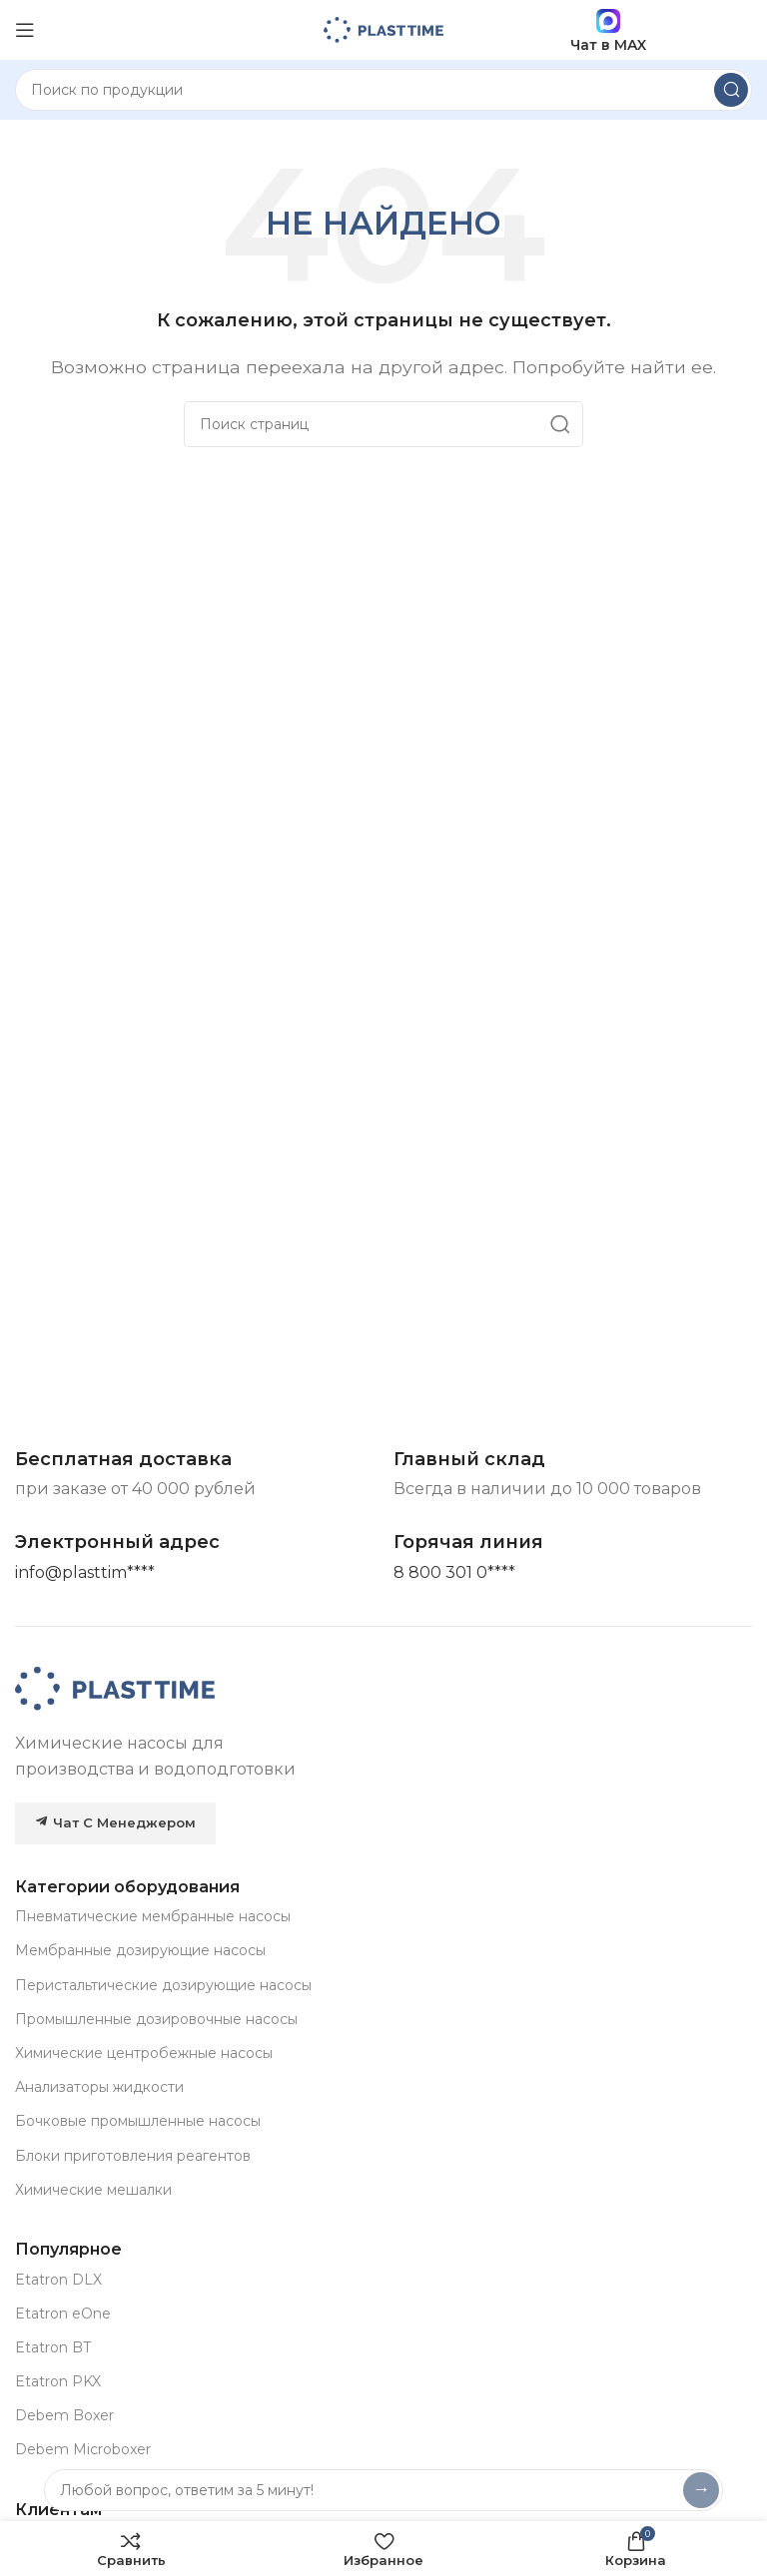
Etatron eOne (63, 2313)
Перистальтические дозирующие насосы (163, 1985)
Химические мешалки (93, 2190)
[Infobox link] (468, 1542)
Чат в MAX (608, 30)
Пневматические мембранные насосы (153, 1916)
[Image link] (115, 1688)
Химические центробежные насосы (144, 2053)
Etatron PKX (58, 2381)
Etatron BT (53, 2347)
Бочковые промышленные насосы (138, 2121)
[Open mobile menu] (25, 30)
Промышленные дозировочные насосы (156, 2019)
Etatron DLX (58, 2280)
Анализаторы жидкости (99, 2087)
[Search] (383, 90)
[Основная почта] (85, 1573)
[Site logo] (383, 28)
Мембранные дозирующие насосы (140, 1950)
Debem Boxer (64, 2415)
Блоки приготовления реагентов (133, 2156)
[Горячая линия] (454, 1573)
